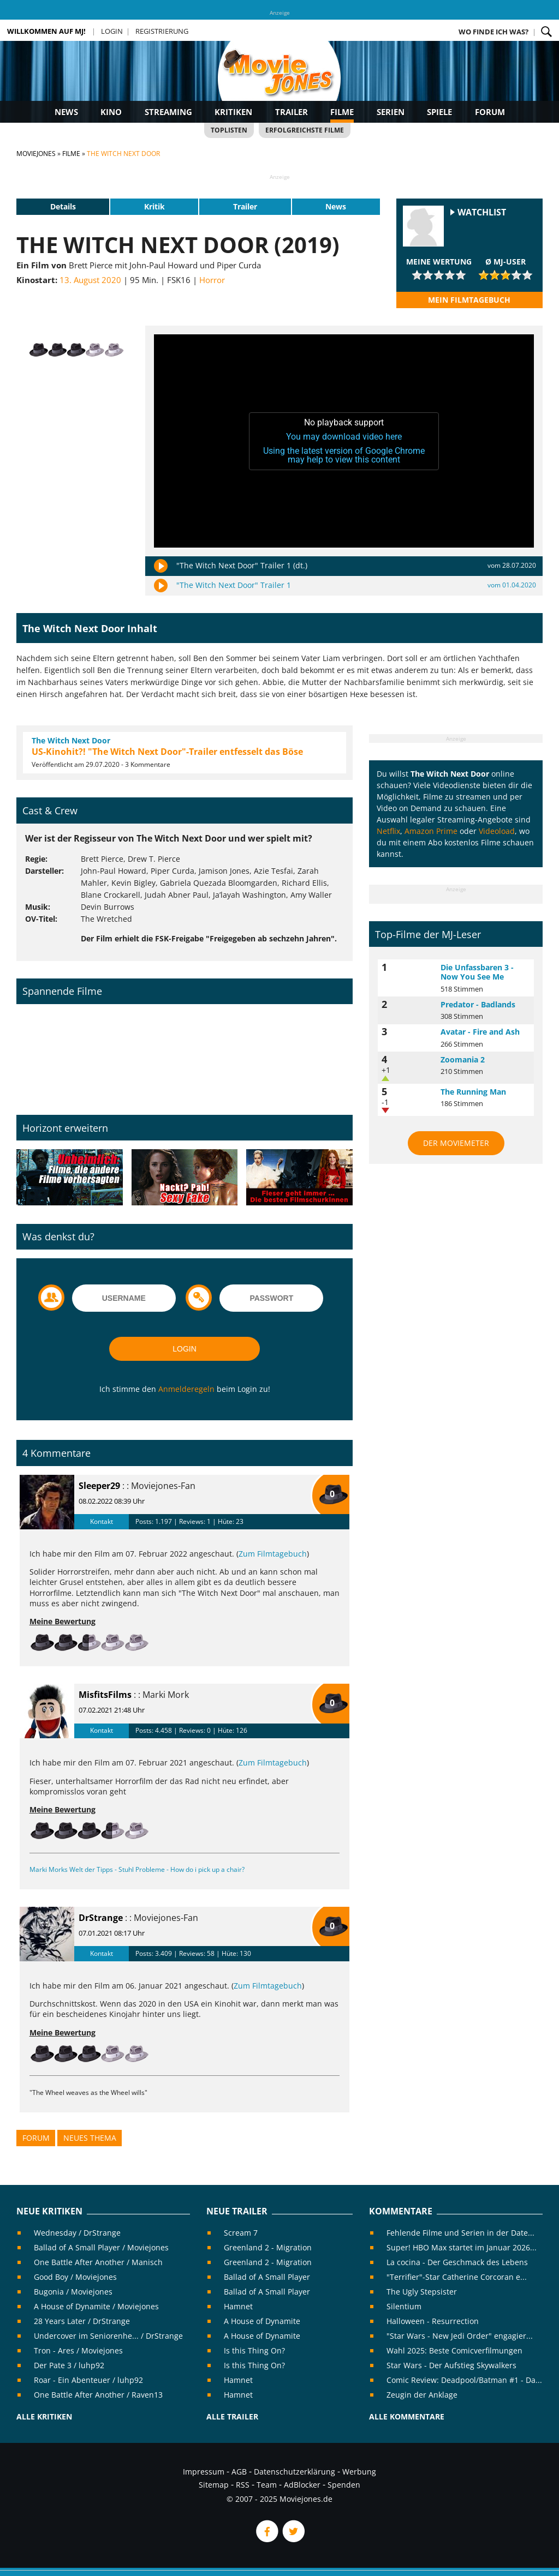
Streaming (168, 111)
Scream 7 (241, 2232)
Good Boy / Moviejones (75, 2277)
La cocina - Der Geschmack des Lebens (457, 2262)
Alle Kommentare (406, 2416)
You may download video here (344, 436)
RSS (242, 2484)
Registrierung (161, 31)
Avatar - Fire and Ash (480, 1031)
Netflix (388, 831)
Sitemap (214, 2484)
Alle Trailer (232, 2416)
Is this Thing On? (254, 2350)
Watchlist (481, 212)
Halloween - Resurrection (432, 2321)
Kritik (154, 206)
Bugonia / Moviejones (73, 2291)
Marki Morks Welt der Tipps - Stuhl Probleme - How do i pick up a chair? (137, 1869)
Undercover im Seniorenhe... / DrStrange (108, 2336)
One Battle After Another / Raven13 (98, 2394)
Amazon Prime (431, 831)
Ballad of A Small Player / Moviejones (101, 2247)
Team (267, 2484)
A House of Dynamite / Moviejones (96, 2306)
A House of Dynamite (262, 2321)
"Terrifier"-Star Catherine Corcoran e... (456, 2277)
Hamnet (238, 2306)
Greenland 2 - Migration (268, 2247)
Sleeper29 (99, 1486)
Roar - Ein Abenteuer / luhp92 (88, 2380)
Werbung (359, 2471)
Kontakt (101, 1521)
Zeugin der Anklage (421, 2394)
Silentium (403, 2306)
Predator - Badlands (478, 1004)
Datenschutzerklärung (294, 2471)
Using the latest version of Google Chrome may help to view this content (344, 455)
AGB (239, 2471)
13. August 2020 (90, 279)
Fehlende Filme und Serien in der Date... (460, 2232)
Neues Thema (89, 2138)
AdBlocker (302, 2484)
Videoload (497, 831)
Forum (490, 111)
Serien (391, 111)
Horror (212, 279)
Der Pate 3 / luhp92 (69, 2365)
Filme (342, 111)
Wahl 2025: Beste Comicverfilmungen (454, 2350)
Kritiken (233, 111)
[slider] (439, 274)
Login (112, 31)
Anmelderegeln (186, 1389)
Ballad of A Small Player (267, 2277)
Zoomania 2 (463, 1059)
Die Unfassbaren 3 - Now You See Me (477, 972)
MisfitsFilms (105, 1695)
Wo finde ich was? (493, 32)
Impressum (203, 2471)
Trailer (291, 111)
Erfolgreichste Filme (304, 130)
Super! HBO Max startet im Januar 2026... (461, 2247)
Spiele (439, 111)
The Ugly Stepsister (421, 2291)
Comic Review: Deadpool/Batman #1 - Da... (464, 2380)
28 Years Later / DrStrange (82, 2321)
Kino (111, 111)
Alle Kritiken (44, 2416)
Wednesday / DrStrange (77, 2232)
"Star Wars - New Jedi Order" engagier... (459, 2336)
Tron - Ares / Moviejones (78, 2350)
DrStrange (101, 1918)
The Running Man (473, 1091)
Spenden (344, 2484)
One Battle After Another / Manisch (98, 2262)
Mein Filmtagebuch (469, 300)
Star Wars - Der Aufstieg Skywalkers (451, 2365)
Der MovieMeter (456, 1143)
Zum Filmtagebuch (273, 1553)
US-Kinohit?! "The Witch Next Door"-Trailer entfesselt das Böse (167, 752)
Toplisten (229, 130)
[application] (344, 441)
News (66, 111)
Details (63, 206)
